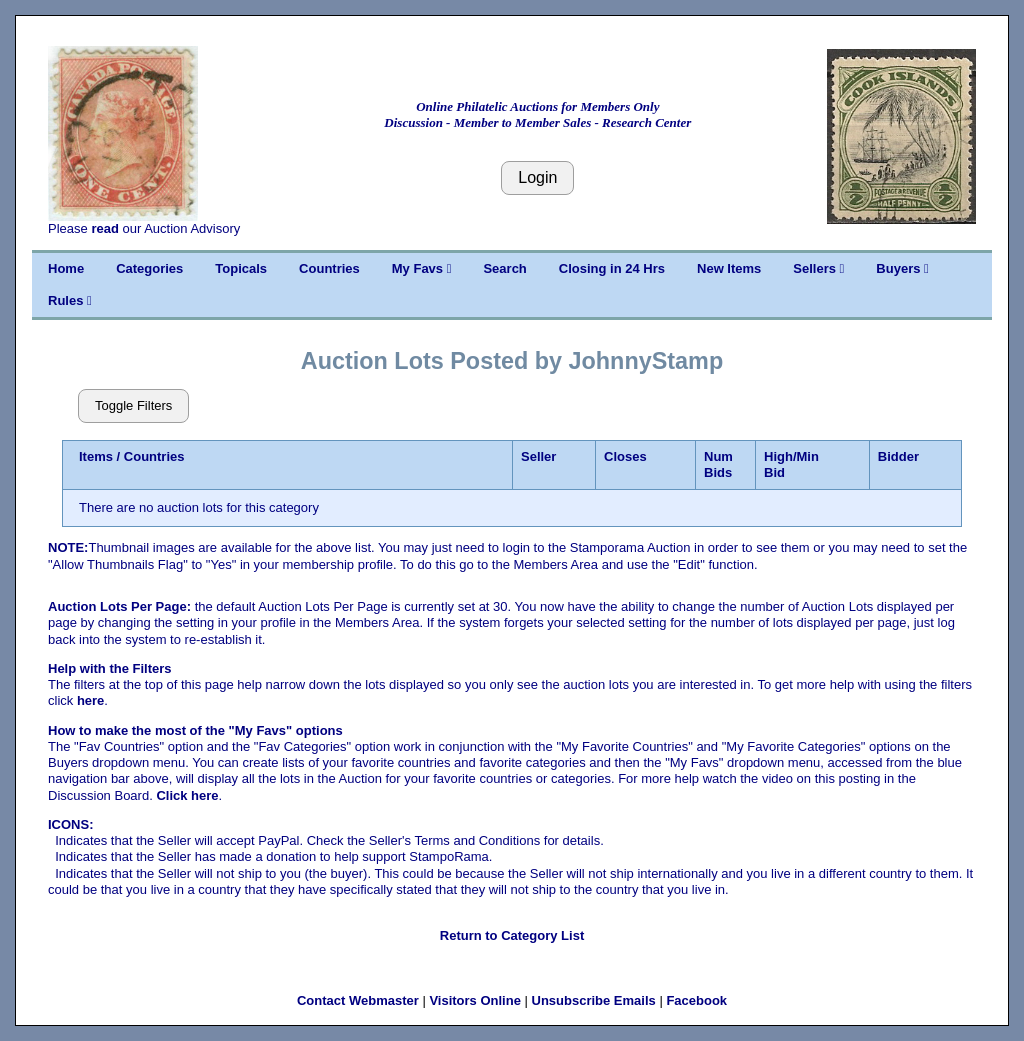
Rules (70, 300)
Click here (187, 795)
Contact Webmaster (358, 1000)
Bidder (898, 456)
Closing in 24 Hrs (612, 268)
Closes (625, 456)
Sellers (818, 268)
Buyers (902, 268)
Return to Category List (512, 935)
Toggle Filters (133, 405)
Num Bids (718, 464)
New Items (729, 268)
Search (504, 268)
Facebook (696, 1000)
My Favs (422, 268)
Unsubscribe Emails (594, 1000)
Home (66, 268)
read (104, 228)
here (90, 700)
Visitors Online (475, 1000)
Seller (538, 456)
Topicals (241, 268)
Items (96, 456)
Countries (329, 268)
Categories (149, 268)
